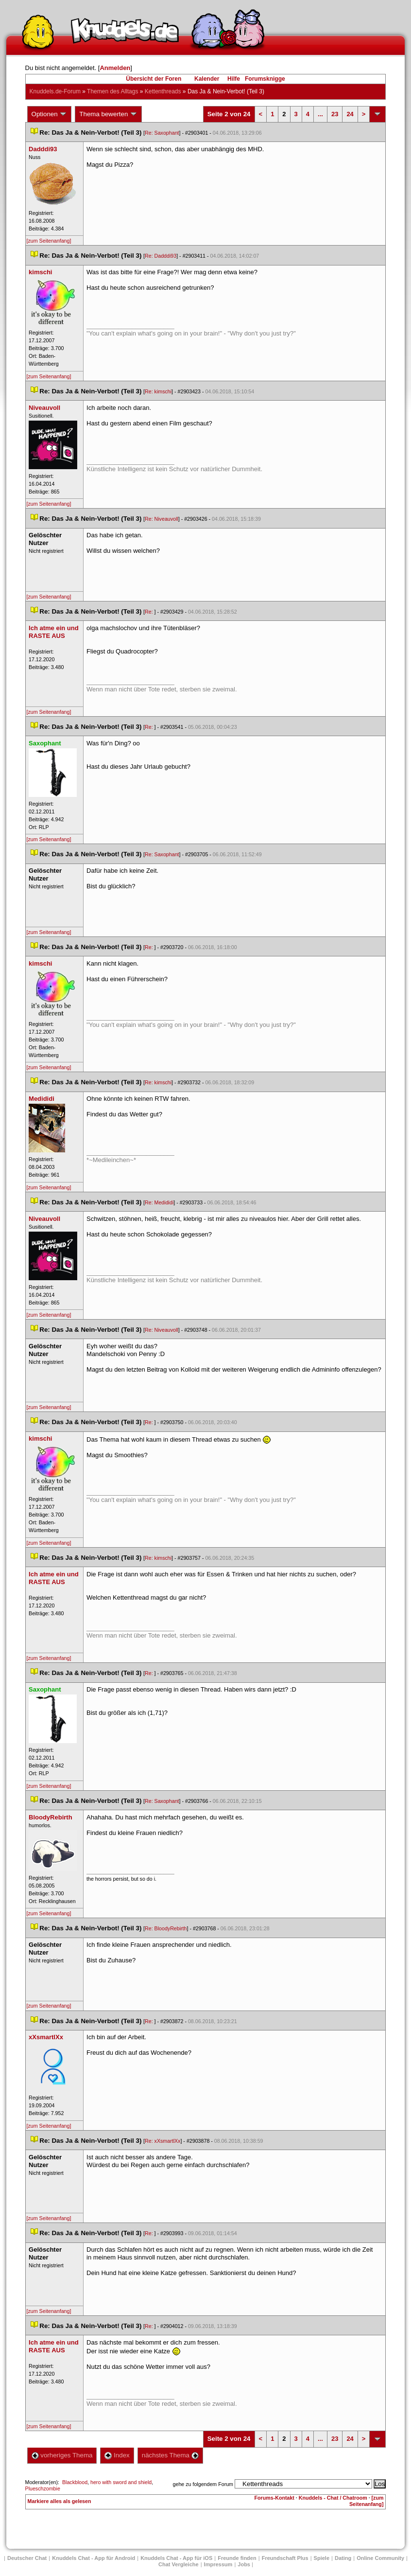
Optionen (50, 114)
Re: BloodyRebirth (166, 1928)
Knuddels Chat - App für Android (93, 2558)
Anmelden (115, 67)
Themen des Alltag (112, 91)
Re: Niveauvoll (161, 519)
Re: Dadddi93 (160, 256)
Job (244, 2564)
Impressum (218, 2564)
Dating (343, 2558)
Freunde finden (237, 2558)
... (320, 114)
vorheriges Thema (62, 2455)
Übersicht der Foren (153, 78)
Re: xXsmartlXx (162, 2141)
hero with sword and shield (121, 2482)
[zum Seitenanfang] (49, 241)
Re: (149, 612)
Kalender (206, 78)
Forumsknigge (265, 78)
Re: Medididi (159, 1202)
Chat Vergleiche (178, 2564)
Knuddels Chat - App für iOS (176, 2558)
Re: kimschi (158, 391)
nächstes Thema (170, 2455)
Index (116, 2455)
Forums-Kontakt (274, 2498)
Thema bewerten (108, 114)
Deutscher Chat (27, 2558)
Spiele (321, 2558)
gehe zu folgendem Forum (203, 2484)
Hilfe (233, 78)
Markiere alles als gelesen (59, 2501)
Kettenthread (163, 91)
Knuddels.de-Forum (55, 91)
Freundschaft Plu (285, 2558)
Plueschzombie (42, 2488)
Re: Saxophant (162, 133)
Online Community (380, 2558)
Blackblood (74, 2482)
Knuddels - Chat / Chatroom (333, 2498)
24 (349, 114)
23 (334, 114)
